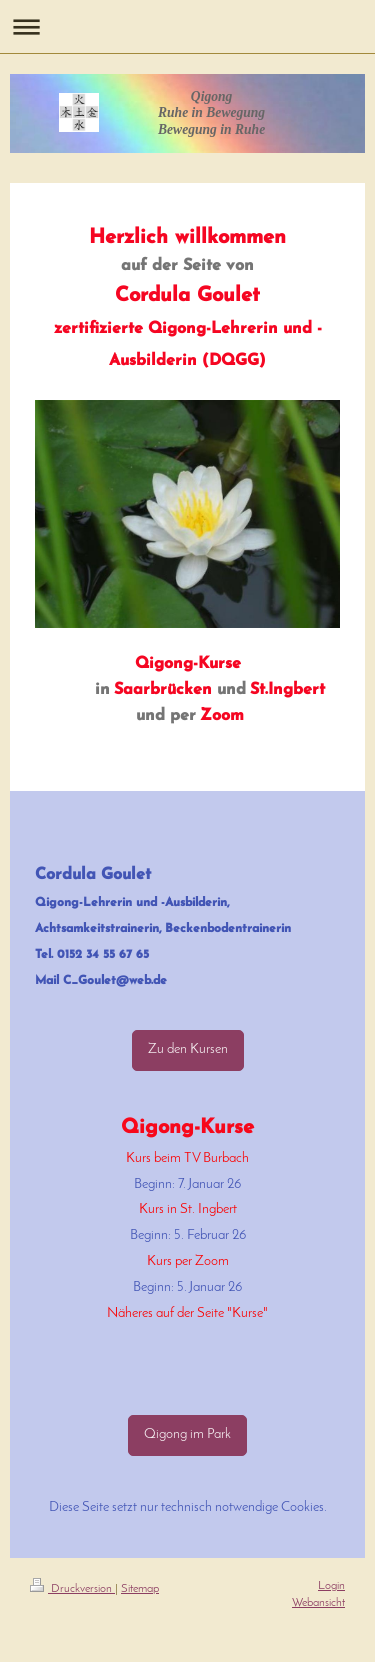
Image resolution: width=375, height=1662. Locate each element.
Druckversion (72, 1589)
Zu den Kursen (188, 1049)
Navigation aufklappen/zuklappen (187, 26)
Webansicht (318, 1603)
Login (331, 1586)
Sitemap (140, 1589)
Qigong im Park (187, 1434)
